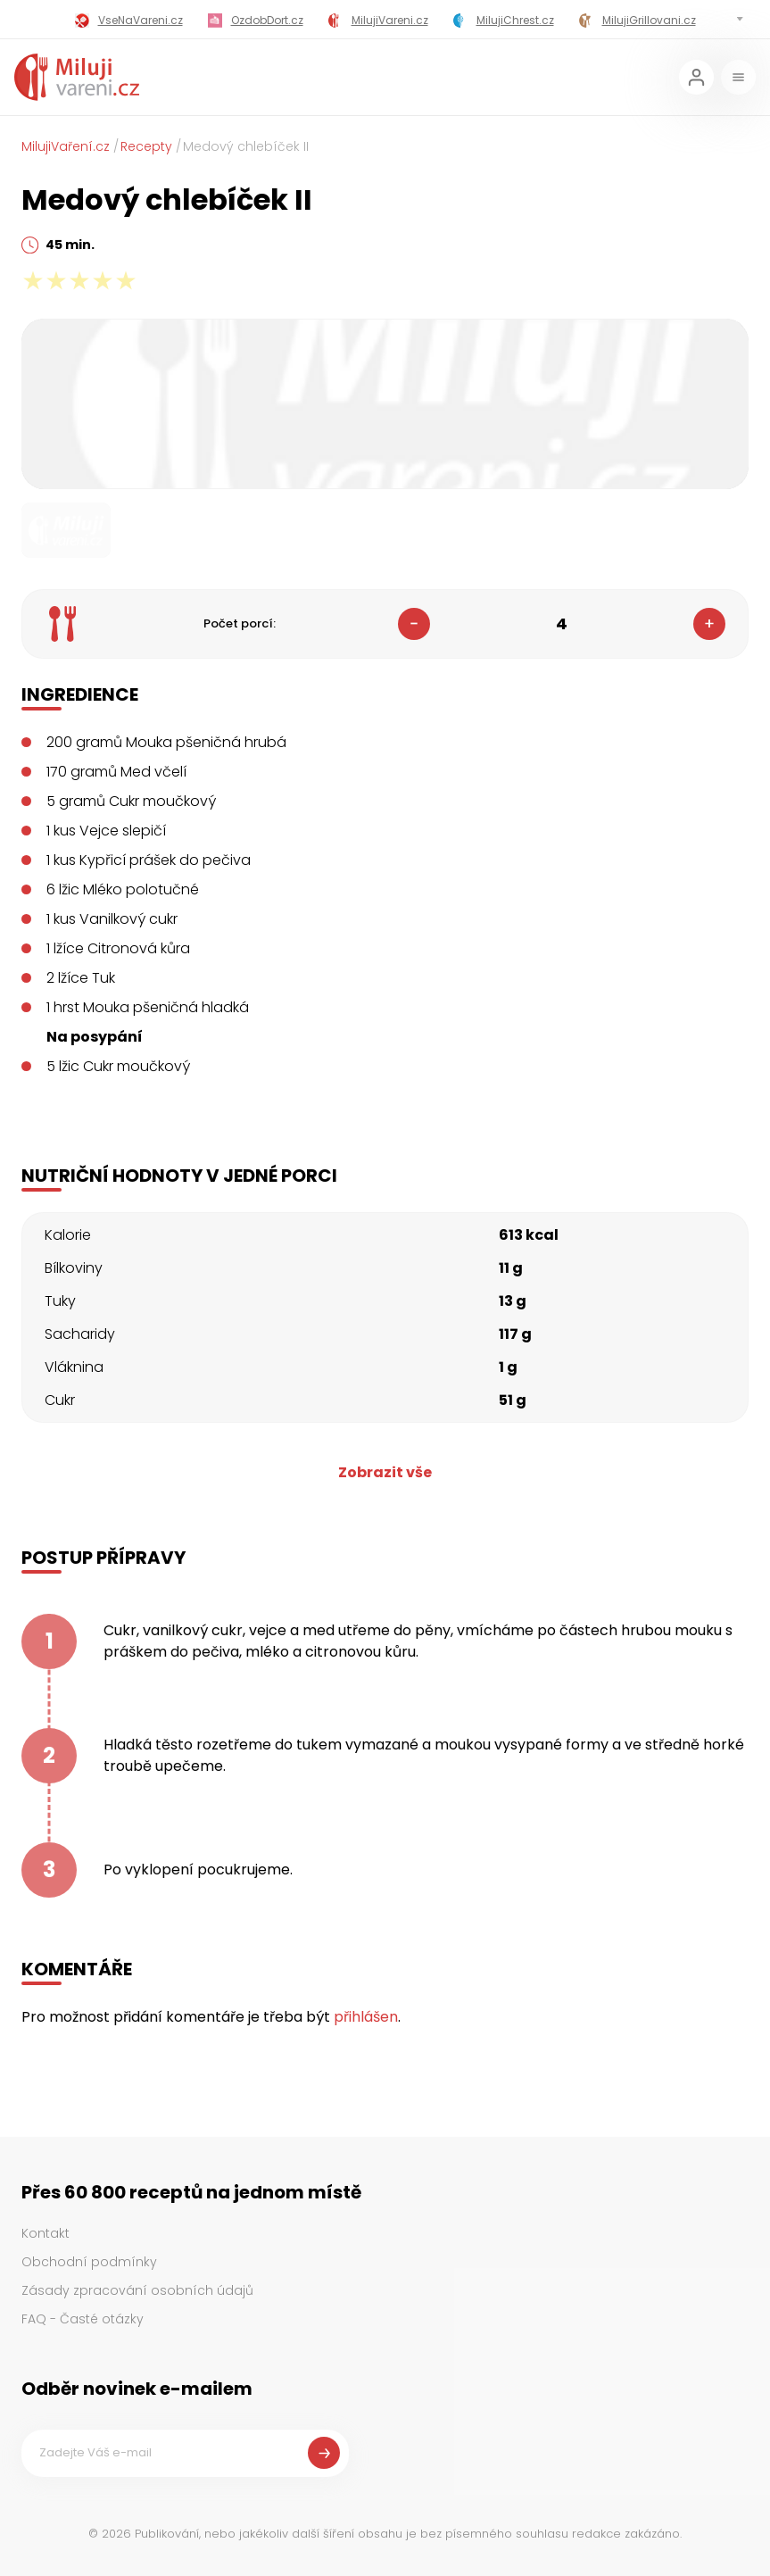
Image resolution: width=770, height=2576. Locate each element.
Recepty (146, 146)
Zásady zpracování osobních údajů (137, 2290)
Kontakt (45, 2233)
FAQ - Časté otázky (82, 2319)
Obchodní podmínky (89, 2262)
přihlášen (366, 2017)
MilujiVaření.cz (65, 146)
